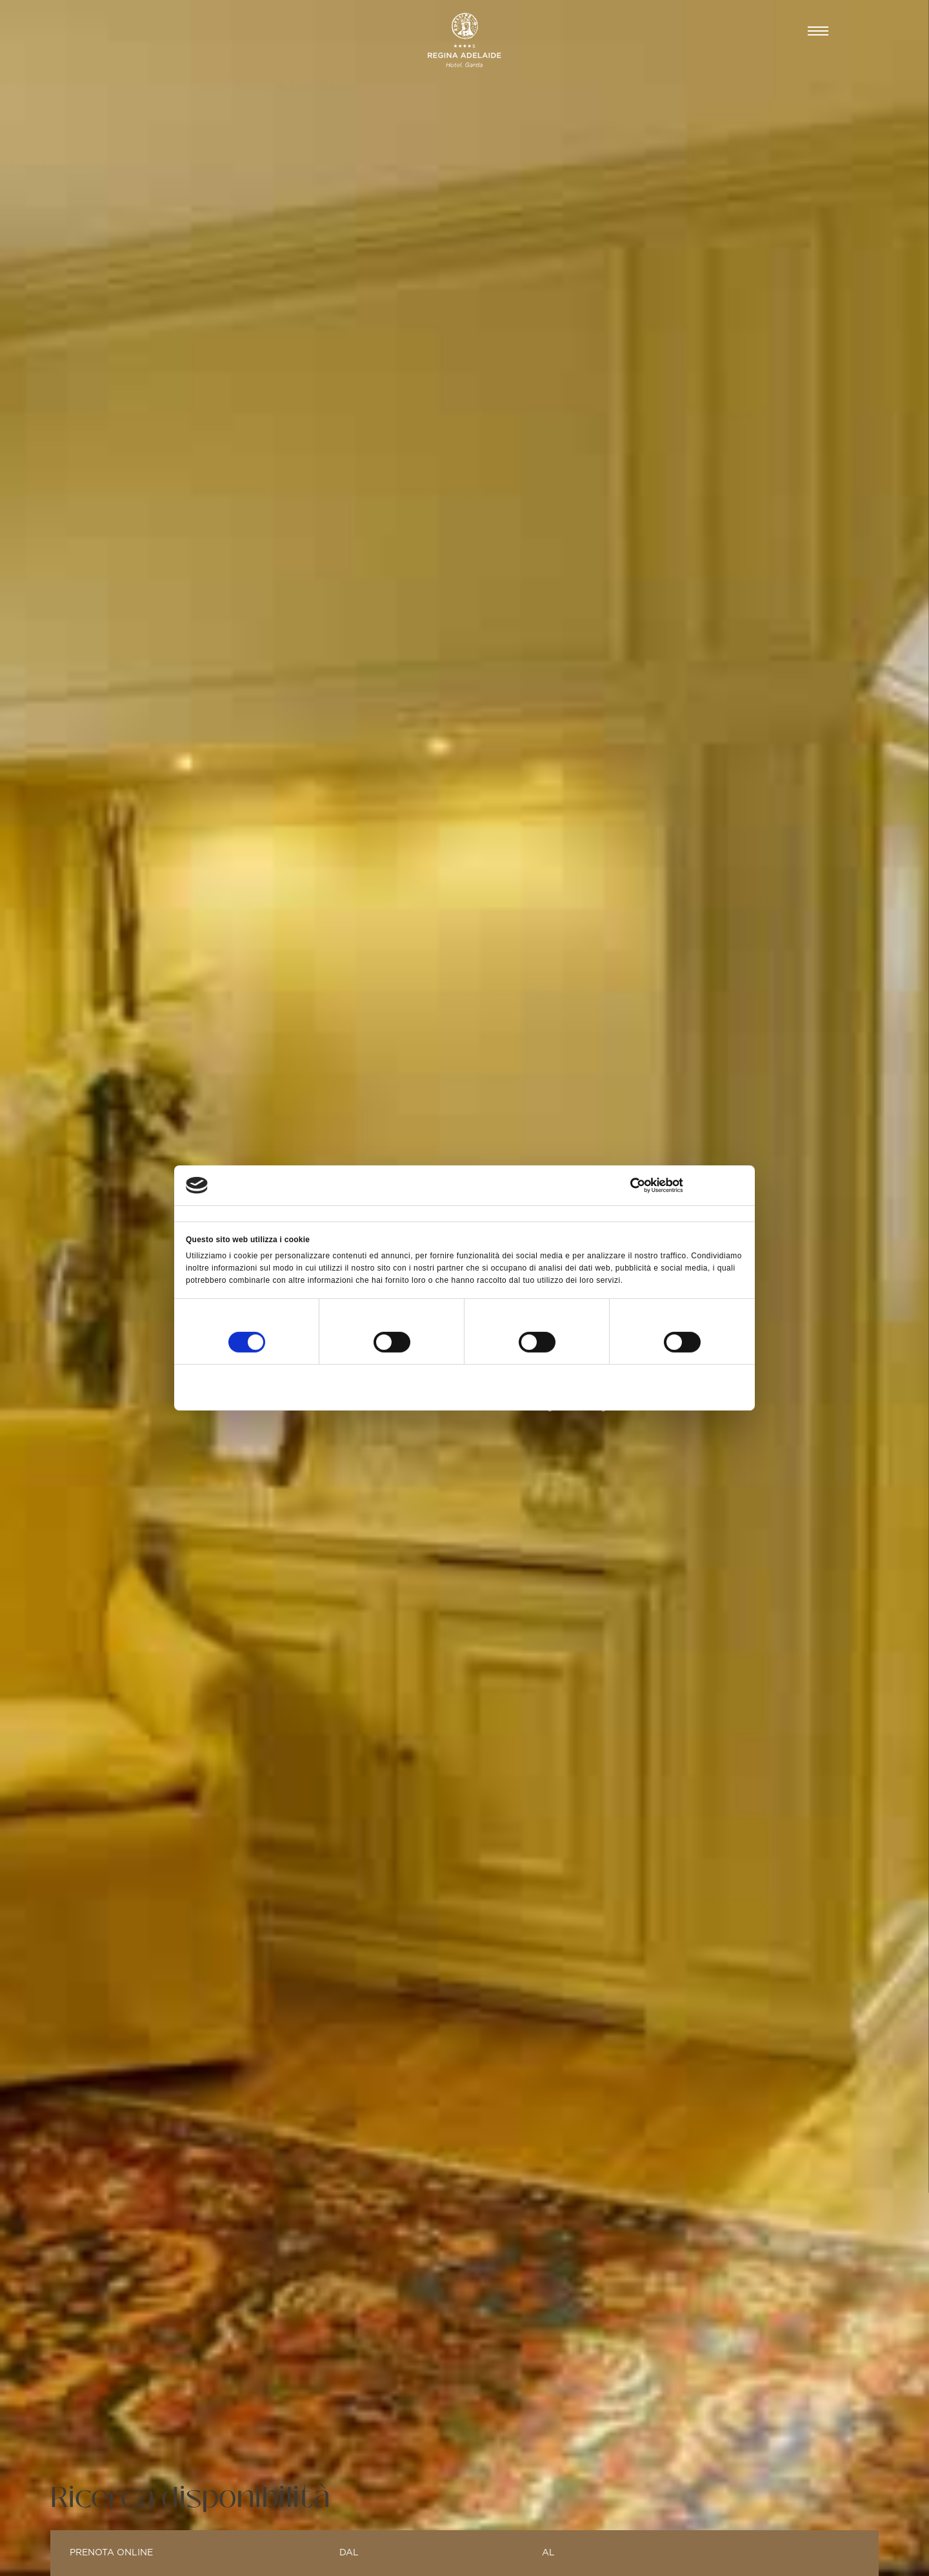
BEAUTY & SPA (217, 31)
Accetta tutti (651, 1385)
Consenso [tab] (201, 1213)
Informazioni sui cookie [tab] (613, 1213)
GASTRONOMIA (328, 31)
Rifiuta (277, 1385)
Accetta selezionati (464, 1385)
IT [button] (777, 31)
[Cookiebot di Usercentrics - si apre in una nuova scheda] (686, 1185)
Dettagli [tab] (390, 1213)
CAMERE (125, 31)
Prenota (718, 31)
